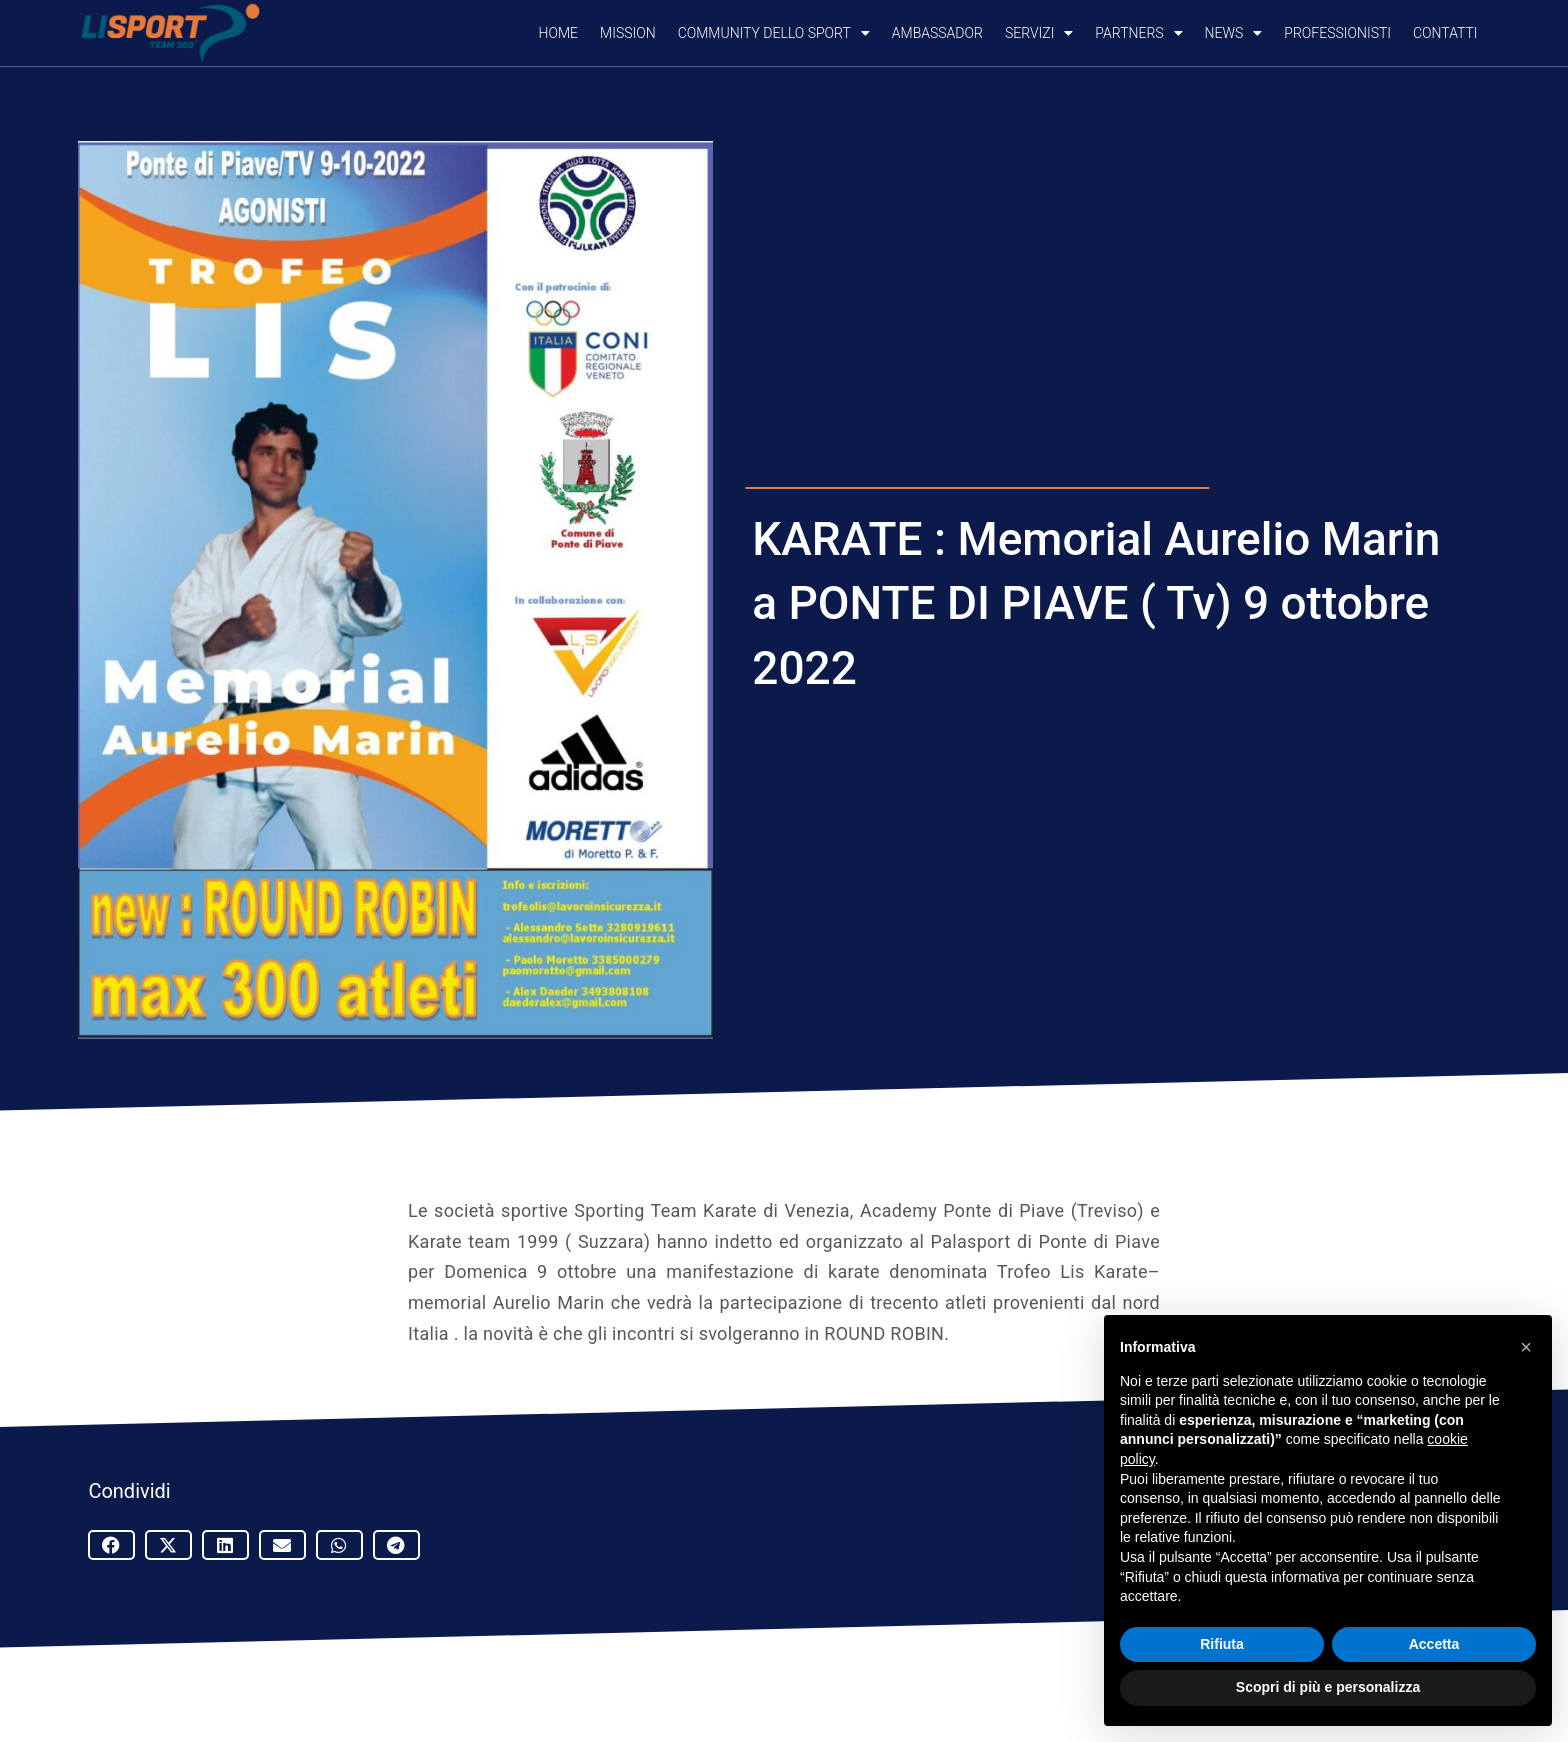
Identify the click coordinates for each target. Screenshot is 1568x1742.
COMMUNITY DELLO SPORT (774, 33)
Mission (628, 33)
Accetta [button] (1434, 1644)
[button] (111, 1545)
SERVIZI (1039, 33)
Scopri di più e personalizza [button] (1328, 1687)
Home (558, 33)
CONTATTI (1445, 33)
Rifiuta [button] (1222, 1644)
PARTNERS (1138, 33)
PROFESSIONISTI (1337, 33)
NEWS (1234, 33)
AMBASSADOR (937, 33)
